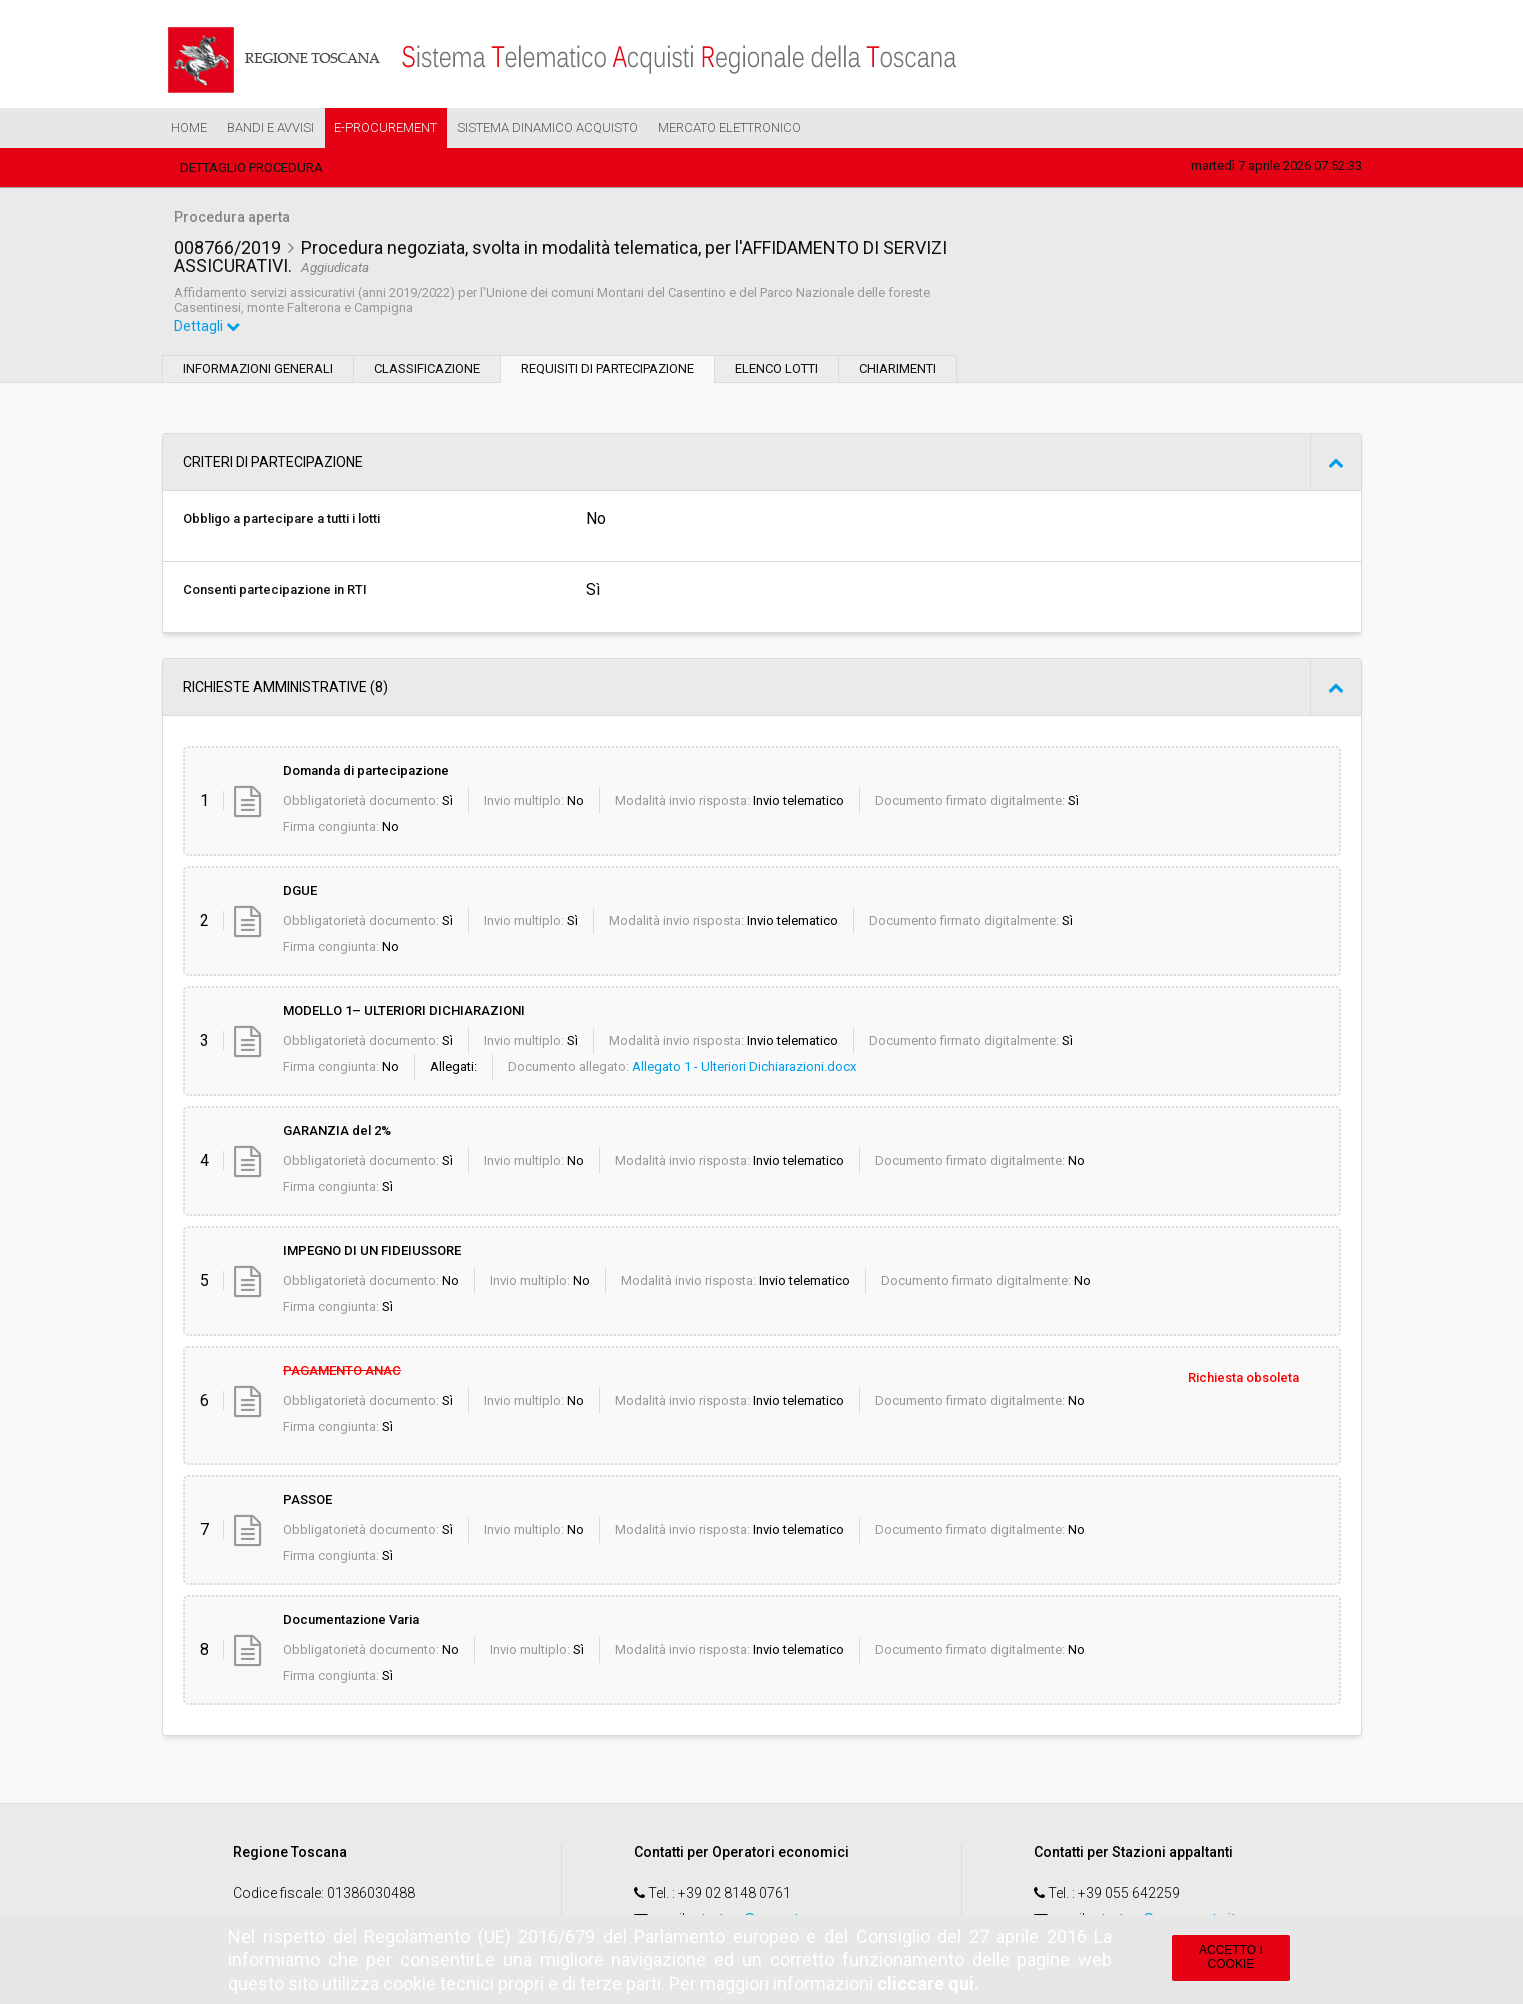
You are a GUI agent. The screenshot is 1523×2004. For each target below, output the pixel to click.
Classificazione (427, 368)
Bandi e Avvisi (270, 127)
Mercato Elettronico (729, 127)
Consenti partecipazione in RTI (275, 589)
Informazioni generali (258, 368)
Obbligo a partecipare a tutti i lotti (281, 518)
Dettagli (207, 326)
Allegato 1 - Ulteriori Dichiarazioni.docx (744, 1066)
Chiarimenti (897, 368)
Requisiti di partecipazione (607, 368)
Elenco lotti (776, 368)
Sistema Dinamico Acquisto (547, 127)
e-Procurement (385, 127)
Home (189, 127)
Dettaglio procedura (251, 167)
